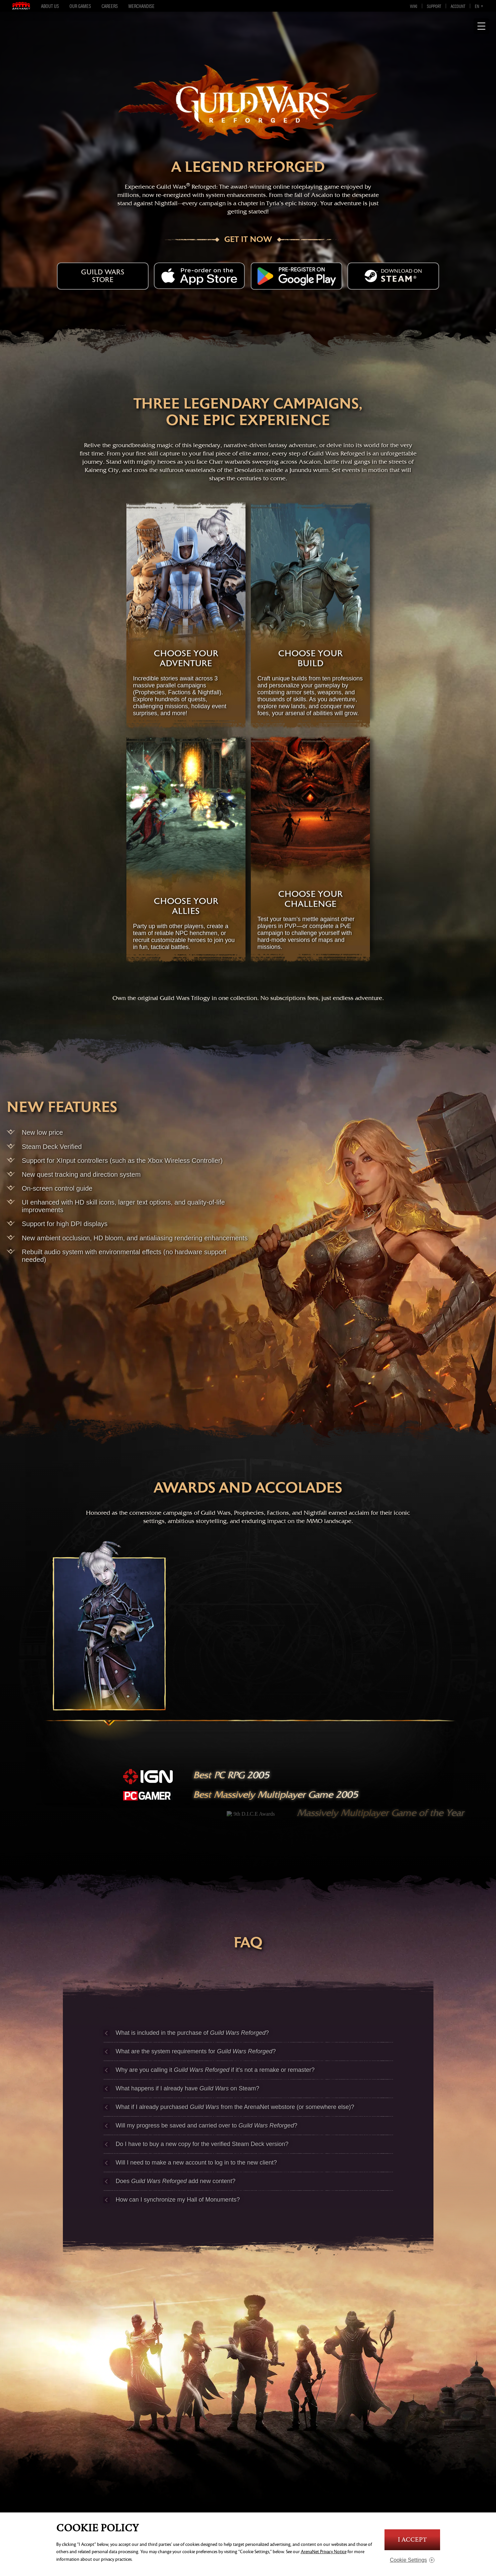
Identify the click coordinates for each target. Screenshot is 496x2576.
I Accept (412, 2540)
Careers (110, 6)
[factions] (248, 1650)
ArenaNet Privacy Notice (323, 2551)
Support (434, 6)
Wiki (413, 6)
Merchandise (141, 6)
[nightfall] (387, 1650)
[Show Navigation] (481, 26)
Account (458, 6)
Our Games (80, 6)
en (477, 6)
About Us (50, 6)
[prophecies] (109, 1650)
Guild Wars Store (102, 276)
